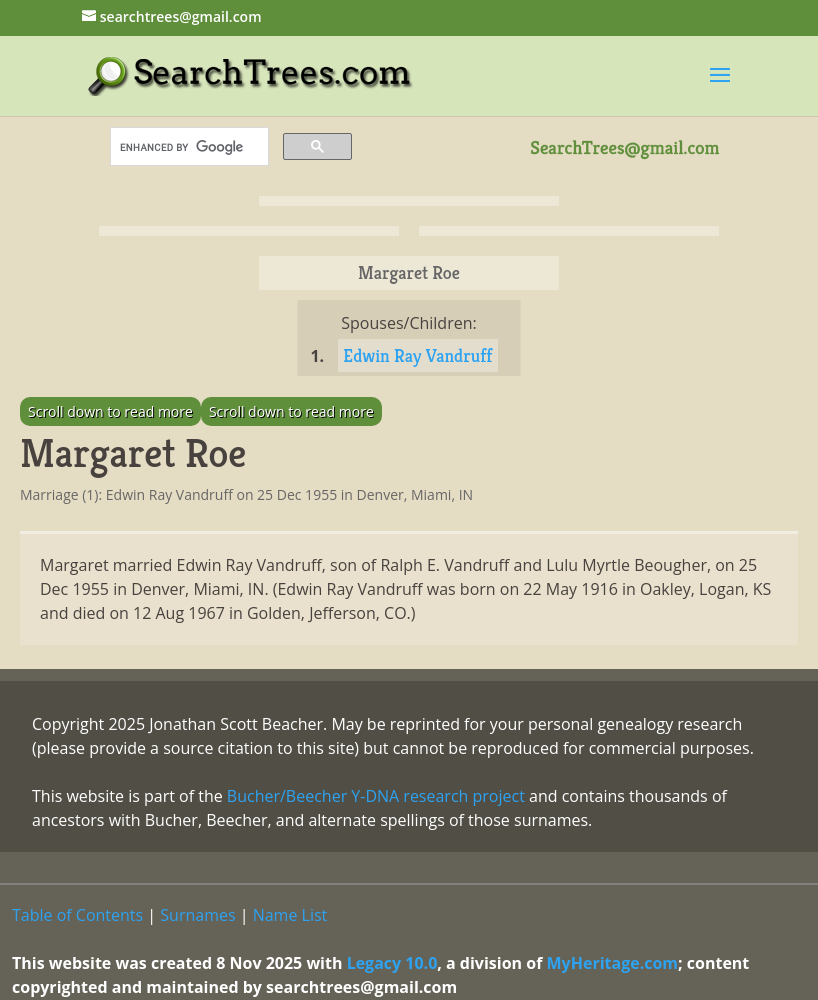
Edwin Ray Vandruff (417, 355)
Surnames (197, 915)
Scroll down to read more (110, 411)
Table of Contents (77, 915)
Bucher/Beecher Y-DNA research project (376, 796)
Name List (290, 915)
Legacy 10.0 (392, 963)
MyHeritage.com (613, 963)
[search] (187, 147)
